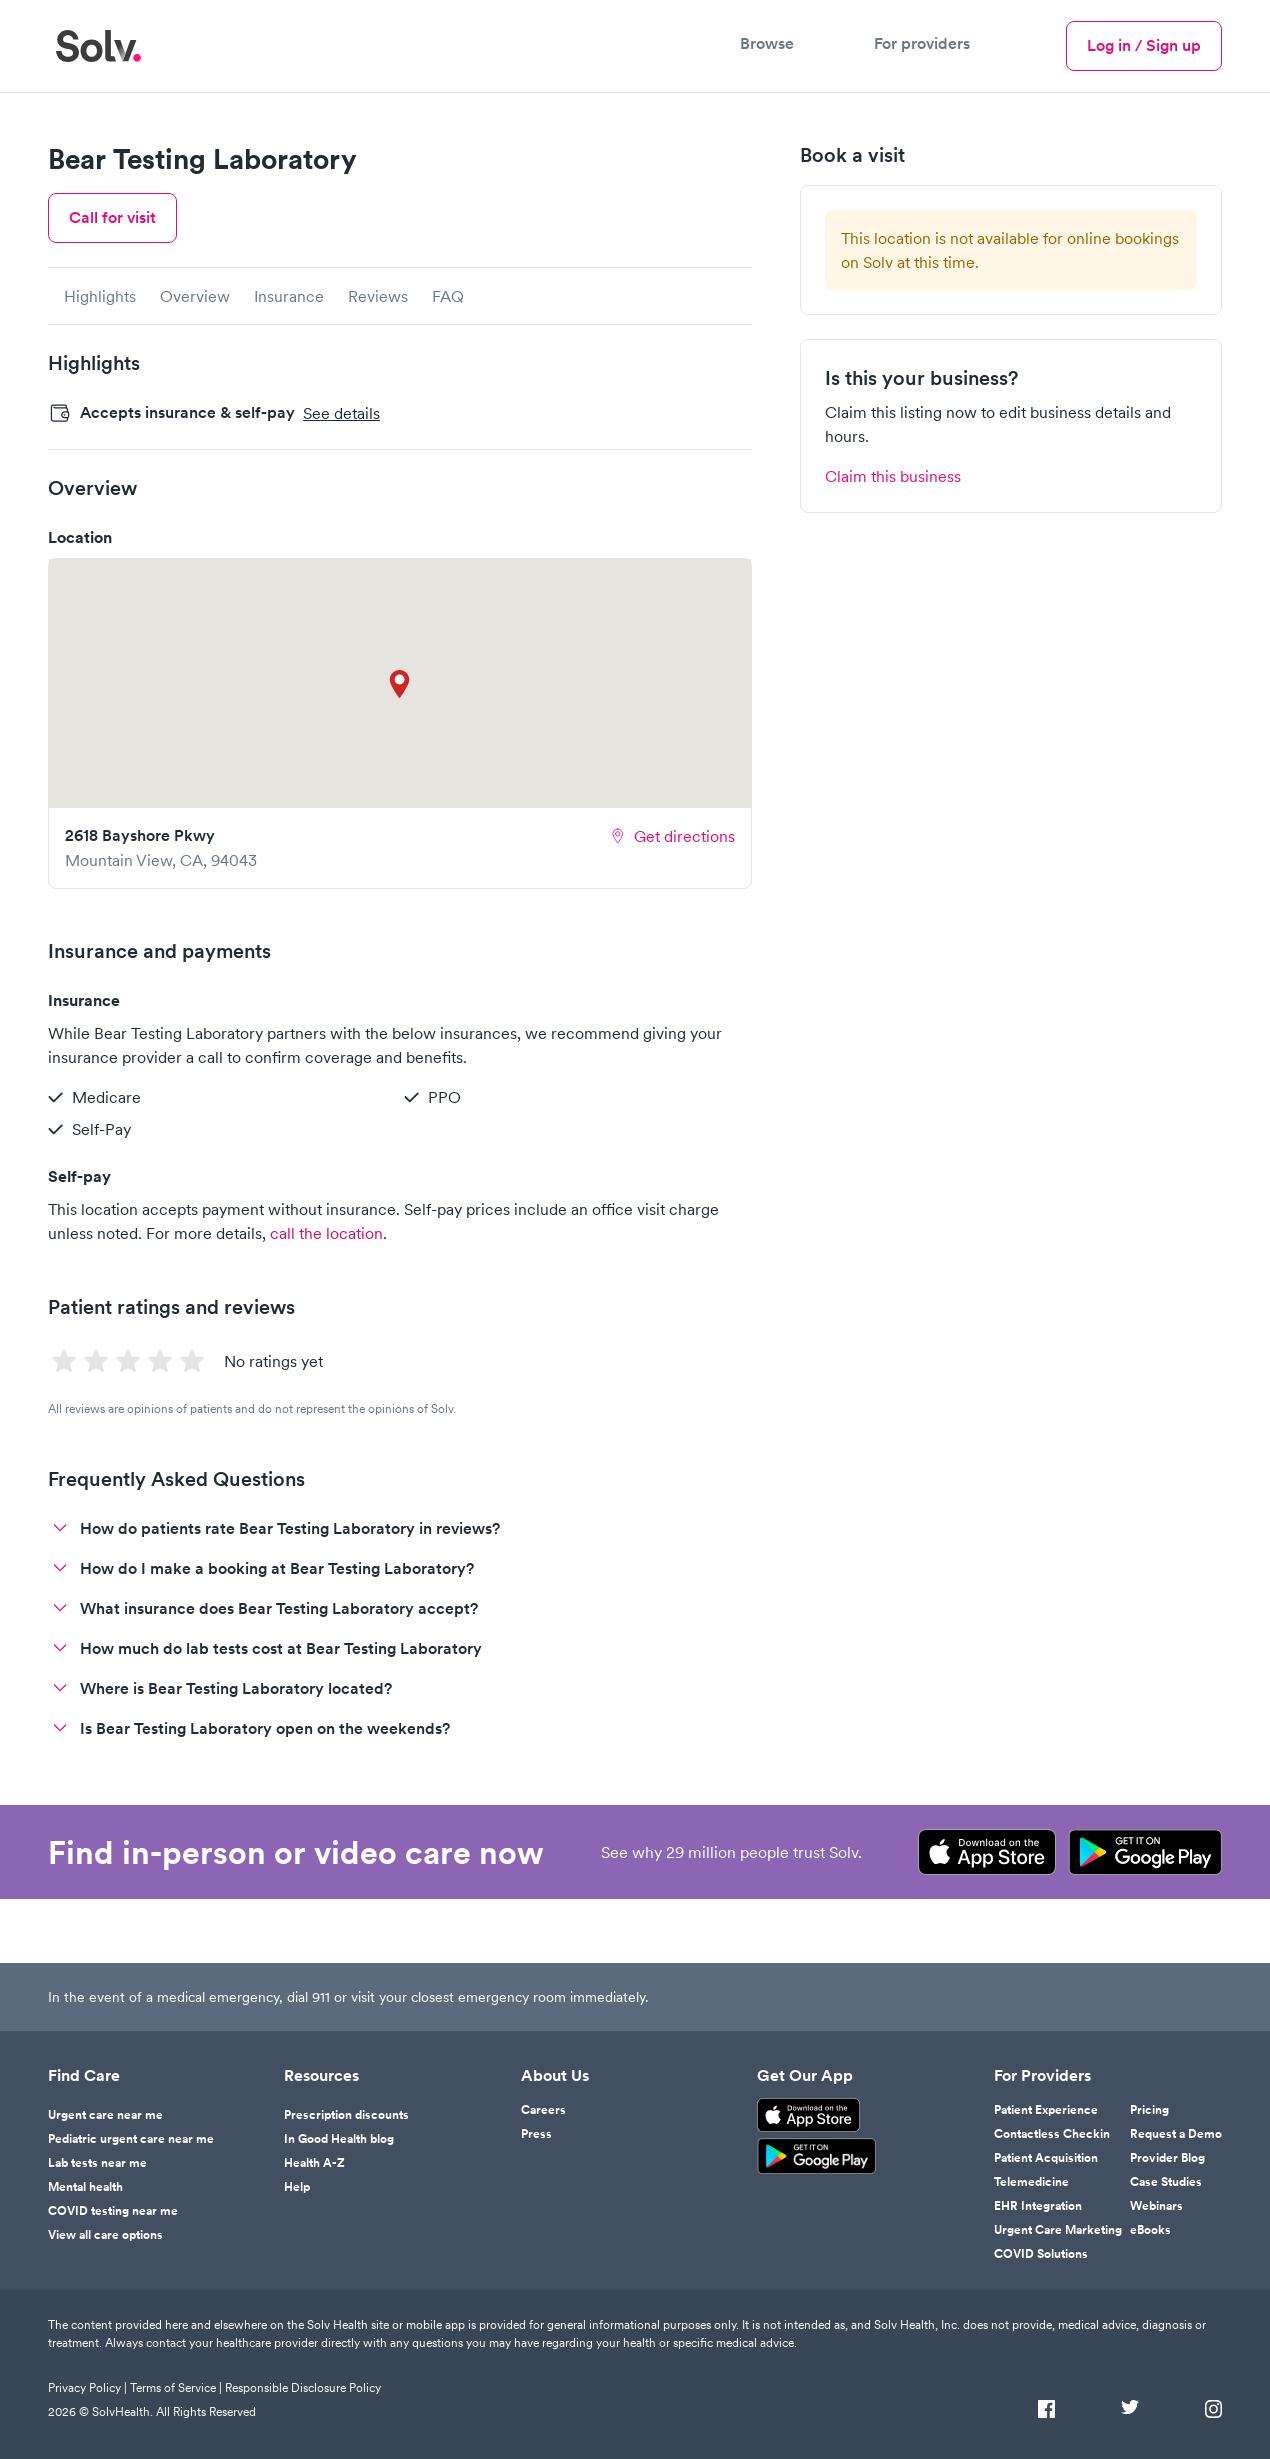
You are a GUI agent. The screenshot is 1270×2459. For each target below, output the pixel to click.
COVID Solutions (1041, 2254)
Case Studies (1166, 2182)
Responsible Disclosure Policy (303, 2387)
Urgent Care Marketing (1058, 2230)
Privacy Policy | (89, 2387)
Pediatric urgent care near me (131, 2139)
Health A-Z (314, 2163)
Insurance (289, 296)
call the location (326, 1233)
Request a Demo (1176, 2134)
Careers (543, 2110)
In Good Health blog (339, 2139)
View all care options (105, 2235)
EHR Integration (1038, 2206)
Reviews (378, 296)
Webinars (1156, 2206)
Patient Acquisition (1046, 2158)
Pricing (1149, 2110)
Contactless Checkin (1052, 2134)
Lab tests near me (97, 2163)
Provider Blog (1167, 2158)
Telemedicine (1031, 2182)
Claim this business (893, 476)
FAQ (448, 296)
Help (297, 2187)
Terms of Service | (177, 2387)
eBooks (1150, 2230)
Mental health (85, 2187)
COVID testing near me (113, 2211)
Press (536, 2134)
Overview (195, 296)
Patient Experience (1046, 2110)
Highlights (100, 296)
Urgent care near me (105, 2115)
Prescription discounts (346, 2115)
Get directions (672, 836)
